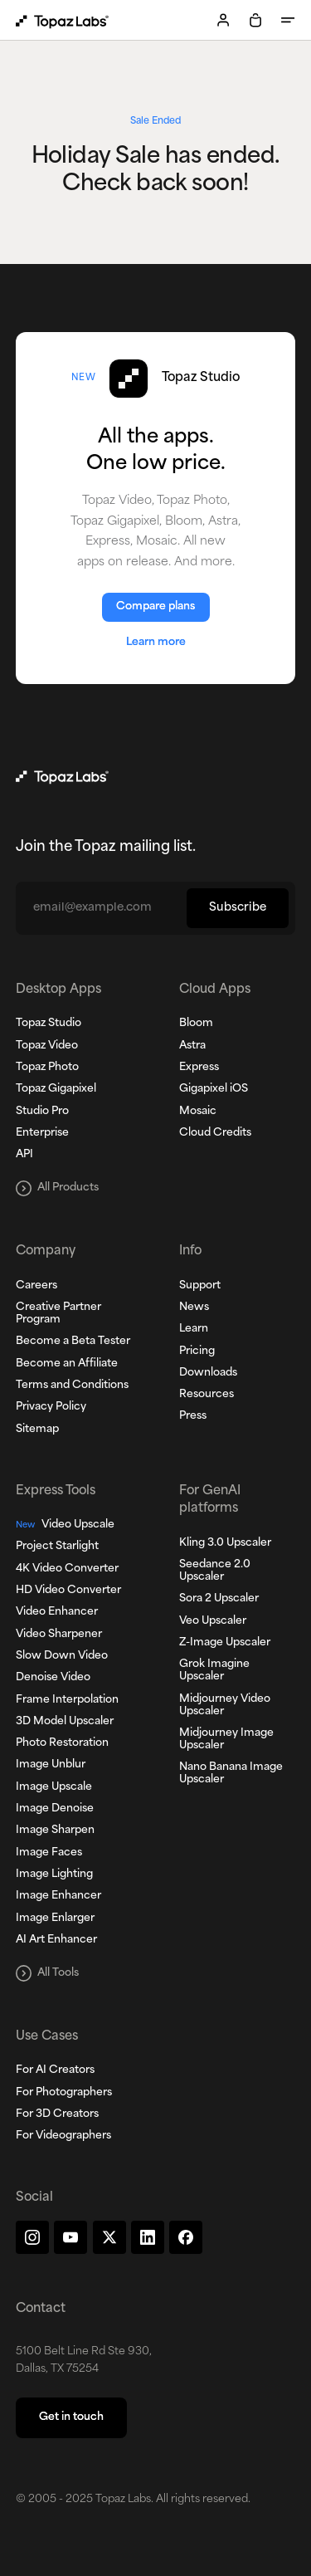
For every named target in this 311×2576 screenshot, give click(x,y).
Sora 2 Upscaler (219, 1599)
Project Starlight (57, 1547)
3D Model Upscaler (65, 1722)
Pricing (197, 1351)
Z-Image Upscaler (224, 1643)
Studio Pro (42, 1112)
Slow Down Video (62, 1656)
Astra (192, 1046)
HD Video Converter (68, 1591)
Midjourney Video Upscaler (224, 1705)
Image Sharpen (55, 1830)
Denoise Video (53, 1678)
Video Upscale (65, 1525)
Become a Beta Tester (73, 1342)
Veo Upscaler (212, 1621)
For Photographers (64, 2093)
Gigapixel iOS (213, 1089)
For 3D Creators (57, 2114)
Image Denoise (55, 1809)
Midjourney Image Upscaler (226, 1739)
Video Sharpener (59, 1635)
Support (200, 1286)
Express (199, 1068)
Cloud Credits (215, 1133)
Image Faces (49, 1853)
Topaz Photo (47, 1068)
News (194, 1307)
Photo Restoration (62, 1743)
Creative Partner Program (58, 1314)
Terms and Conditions (72, 1386)
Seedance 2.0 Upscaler (214, 1571)
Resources (206, 1395)
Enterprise (42, 1133)
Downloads (208, 1373)
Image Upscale (54, 1787)
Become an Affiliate (67, 1364)
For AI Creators (55, 2070)
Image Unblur (50, 1765)
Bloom (196, 1024)
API (24, 1155)
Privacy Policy (51, 1407)
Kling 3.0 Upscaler (225, 1543)
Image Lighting (54, 1874)
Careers (36, 1286)
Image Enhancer (58, 1896)
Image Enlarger (55, 1918)
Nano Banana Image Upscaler (231, 1773)
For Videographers (63, 2136)
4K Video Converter (67, 1569)
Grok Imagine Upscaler (214, 1670)
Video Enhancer (57, 1612)
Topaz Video (47, 1046)
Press (193, 1416)
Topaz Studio (48, 1024)
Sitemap (37, 1430)
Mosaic (197, 1112)
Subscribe (237, 907)
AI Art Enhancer (56, 1940)
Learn (193, 1329)
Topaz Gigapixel (56, 1089)
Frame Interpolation (67, 1700)
